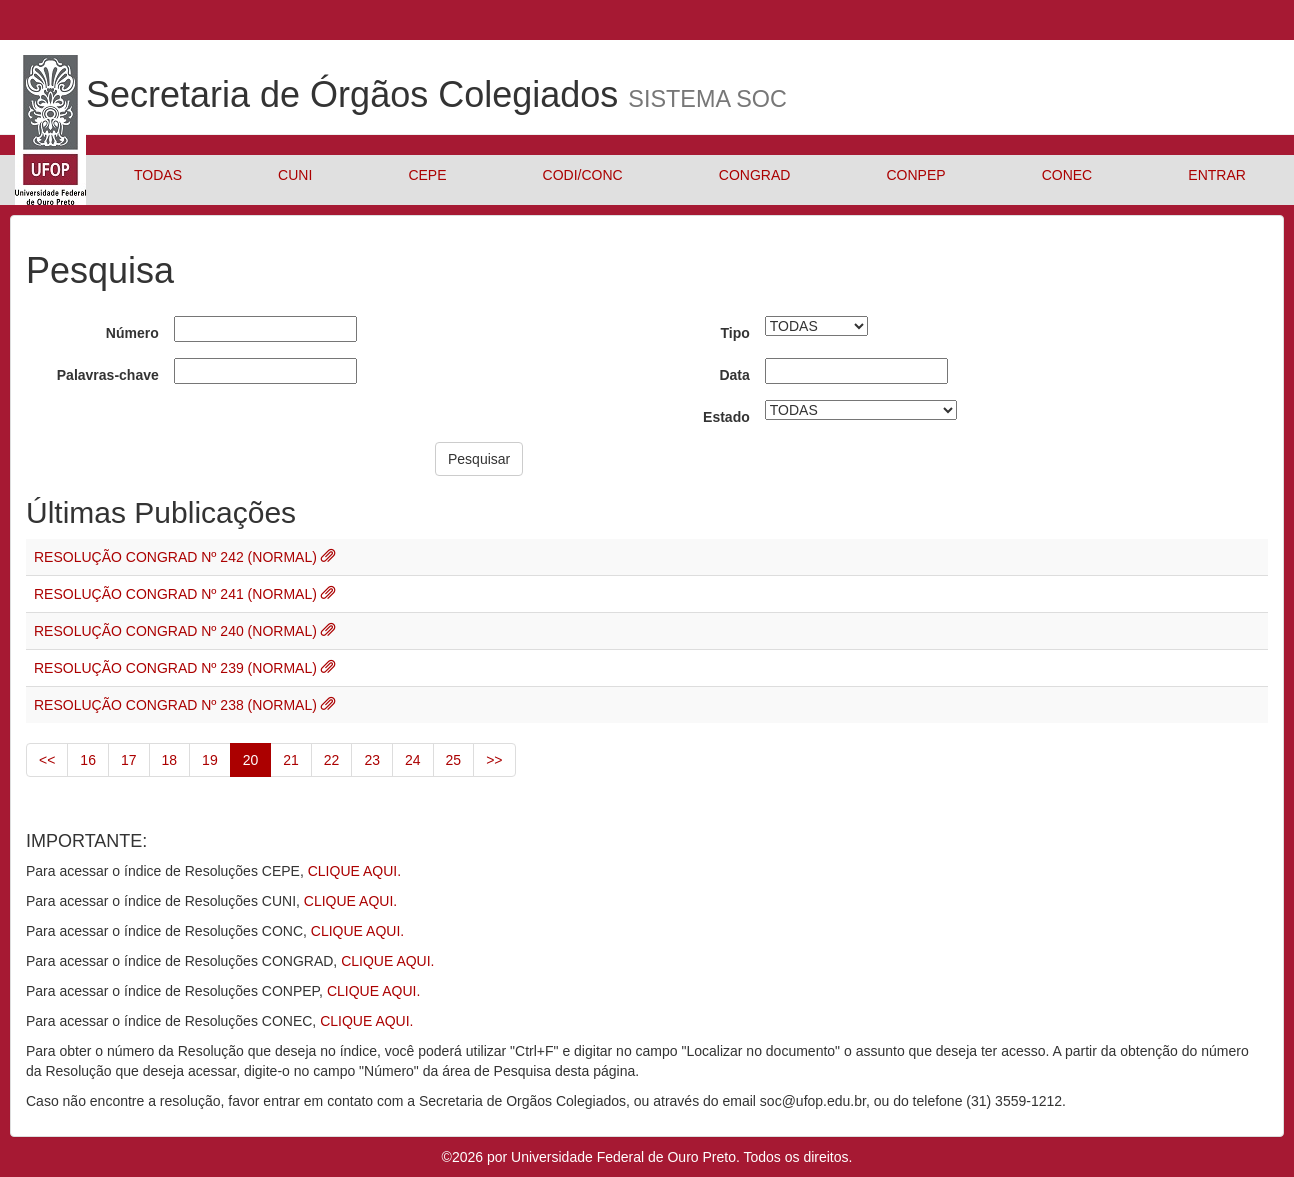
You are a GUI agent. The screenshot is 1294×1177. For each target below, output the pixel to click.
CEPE (427, 175)
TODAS (158, 175)
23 (372, 760)
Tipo (734, 333)
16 (88, 760)
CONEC (1067, 175)
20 (251, 760)
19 (210, 760)
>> (494, 760)
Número (132, 333)
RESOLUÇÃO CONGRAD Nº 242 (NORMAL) (177, 557)
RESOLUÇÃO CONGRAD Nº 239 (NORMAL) (177, 668)
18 (170, 760)
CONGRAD (755, 175)
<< (47, 760)
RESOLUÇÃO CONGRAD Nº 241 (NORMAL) (177, 594)
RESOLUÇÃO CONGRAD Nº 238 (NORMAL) (177, 705)
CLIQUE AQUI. (354, 871)
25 (454, 760)
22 (332, 760)
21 (291, 760)
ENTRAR (1217, 175)
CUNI (295, 175)
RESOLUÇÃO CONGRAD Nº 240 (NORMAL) (177, 631)
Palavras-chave (108, 375)
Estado (726, 417)
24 (413, 760)
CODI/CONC (583, 175)
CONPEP (915, 175)
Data (734, 375)
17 (129, 760)
